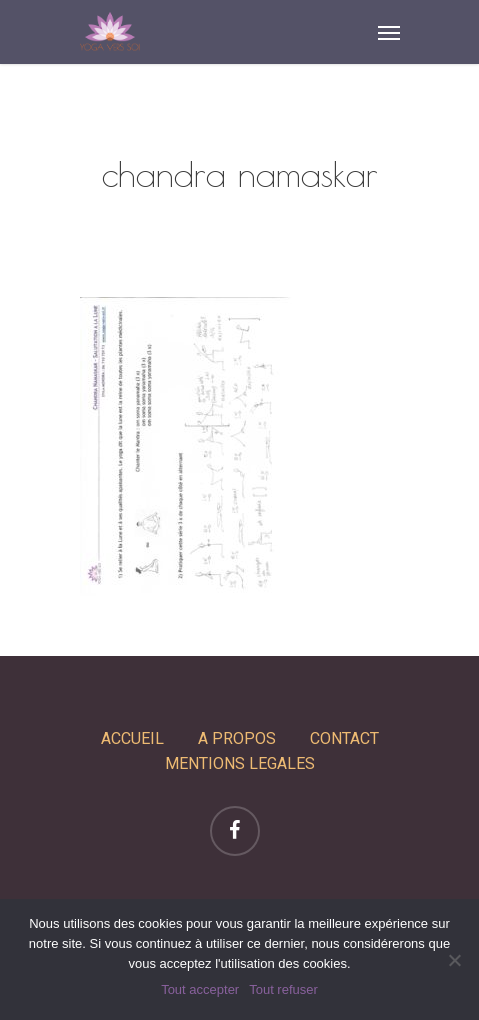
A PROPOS (237, 738)
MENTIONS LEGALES (240, 763)
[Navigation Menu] (389, 32)
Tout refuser (283, 989)
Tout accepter (200, 989)
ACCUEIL (132, 738)
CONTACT (344, 738)
